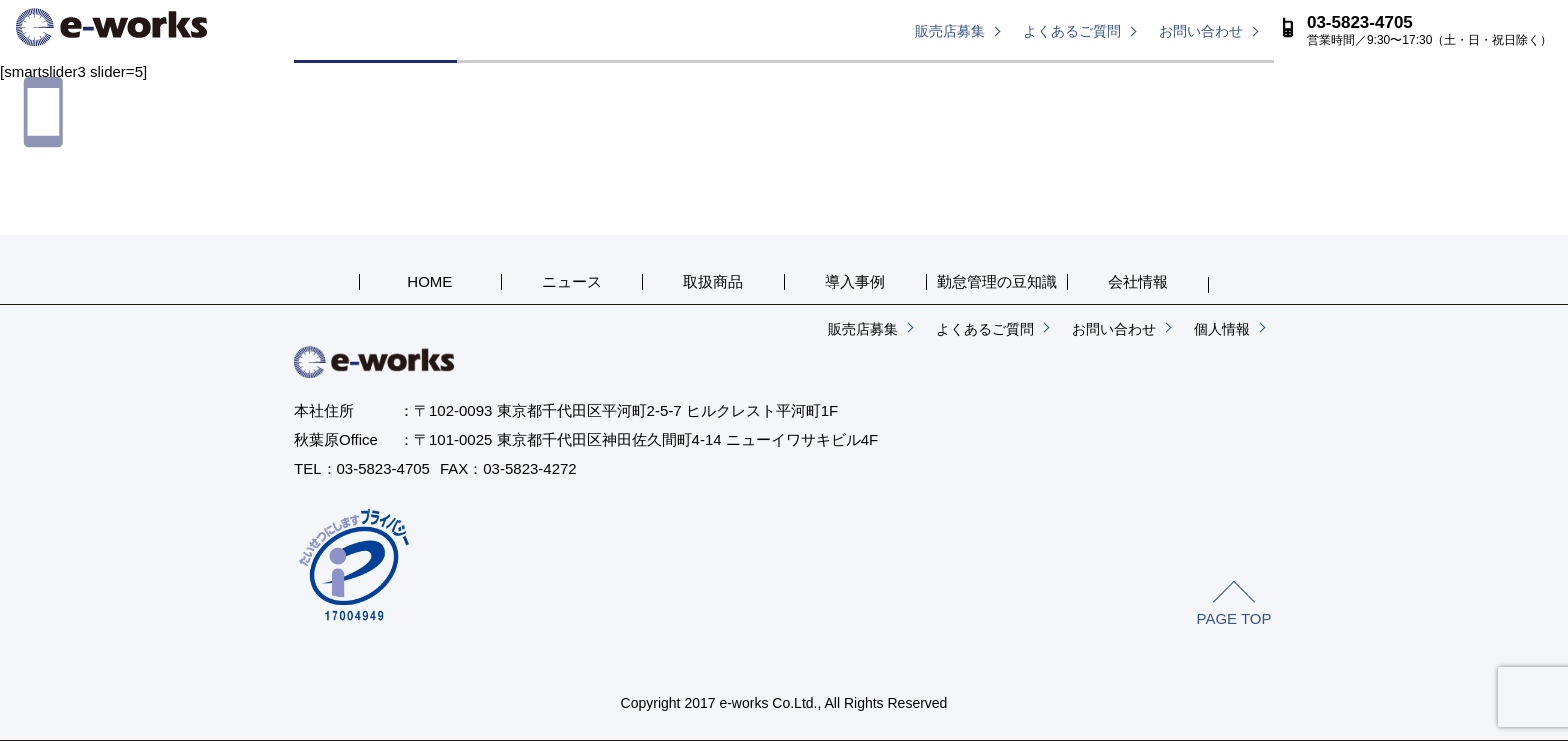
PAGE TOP (1233, 618)
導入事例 (866, 82)
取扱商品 (702, 82)
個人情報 (1222, 329)
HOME (375, 82)
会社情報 (1138, 281)
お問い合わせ (1201, 31)
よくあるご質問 (1072, 31)
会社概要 (1192, 82)
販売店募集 (950, 31)
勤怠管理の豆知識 (1029, 82)
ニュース (539, 82)
